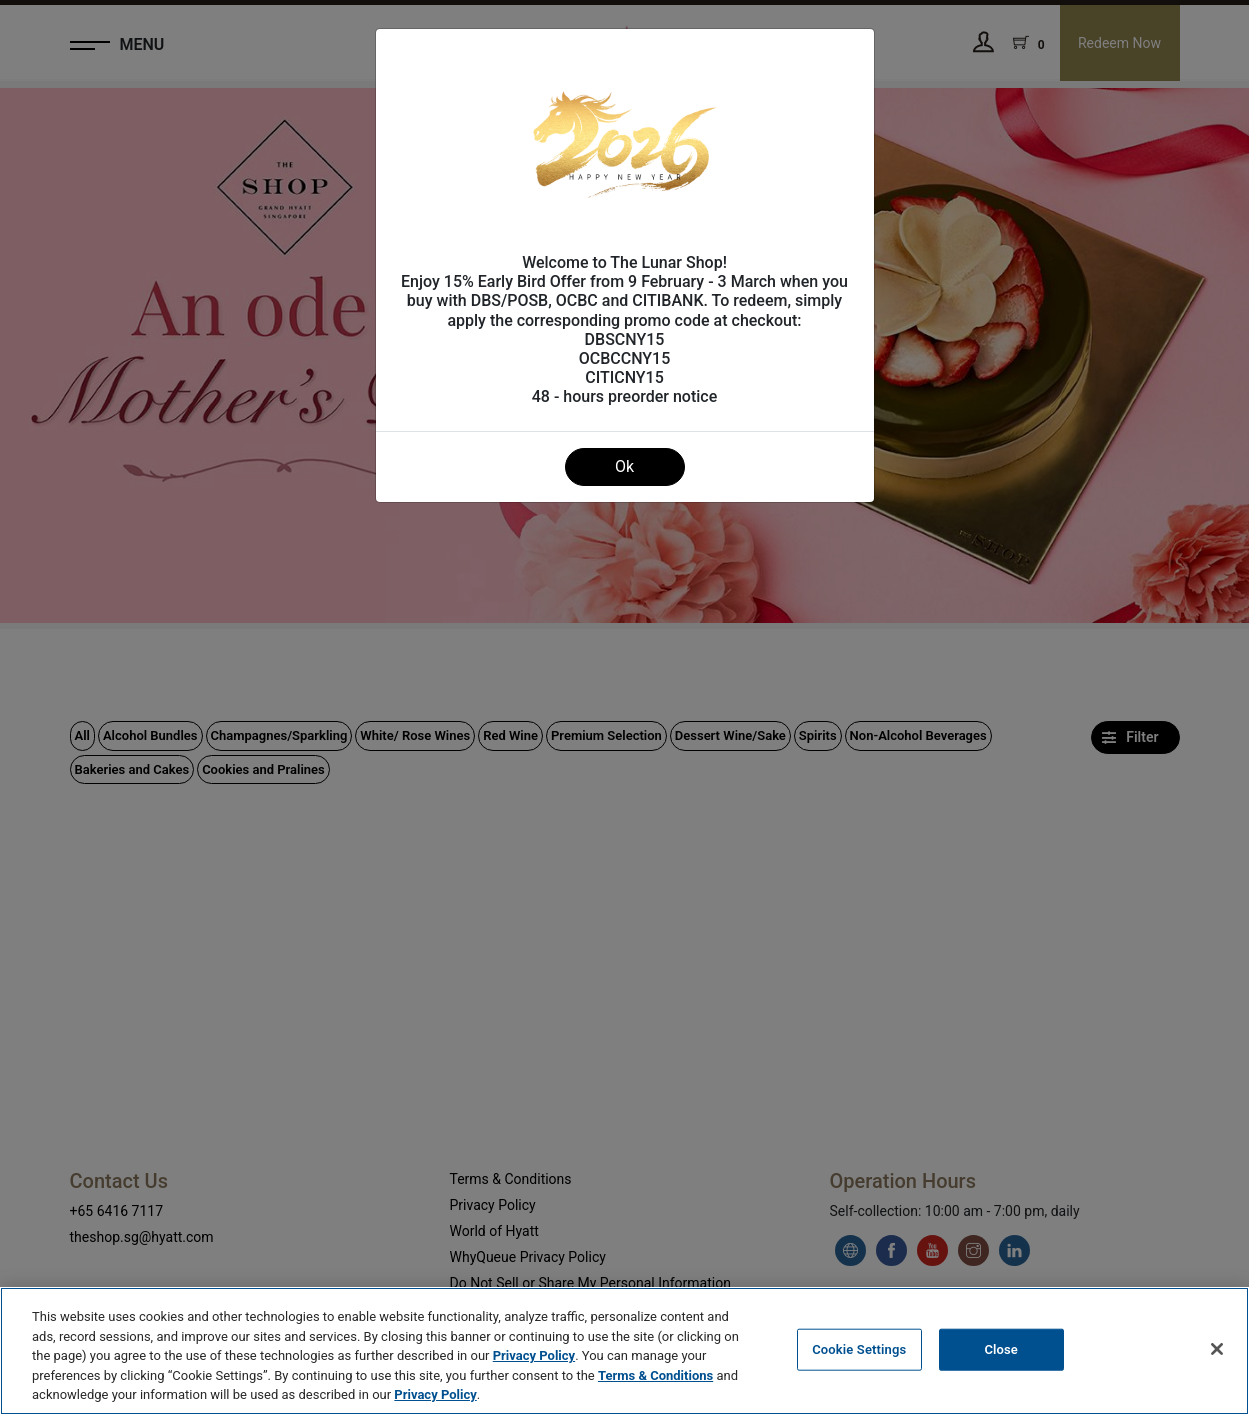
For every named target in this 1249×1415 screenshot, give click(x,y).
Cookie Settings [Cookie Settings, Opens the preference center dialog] (859, 1349)
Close (1001, 1349)
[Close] (1217, 1349)
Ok (624, 466)
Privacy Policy (534, 1355)
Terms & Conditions (655, 1375)
